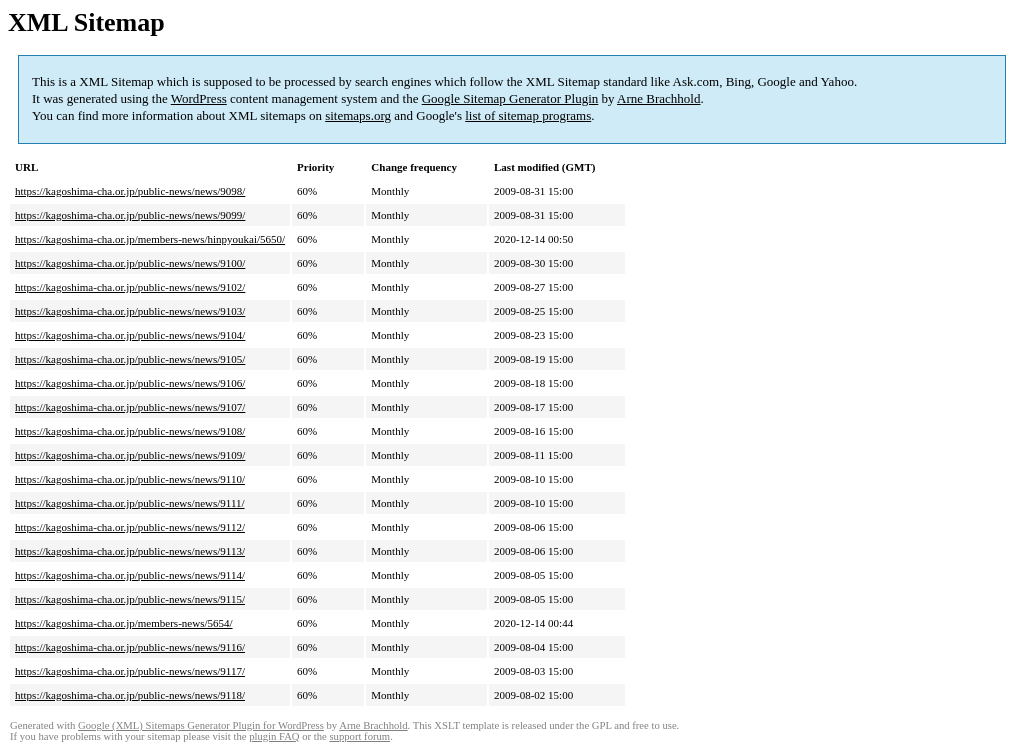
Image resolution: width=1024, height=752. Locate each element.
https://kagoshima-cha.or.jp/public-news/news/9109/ (130, 455)
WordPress (199, 98)
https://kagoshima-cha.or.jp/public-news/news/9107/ (130, 407)
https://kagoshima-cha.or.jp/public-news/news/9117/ (130, 671)
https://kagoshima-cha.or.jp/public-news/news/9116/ (130, 647)
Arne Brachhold (658, 98)
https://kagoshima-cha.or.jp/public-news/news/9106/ (130, 383)
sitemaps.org (358, 115)
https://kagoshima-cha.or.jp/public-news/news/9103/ (130, 311)
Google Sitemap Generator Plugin (510, 98)
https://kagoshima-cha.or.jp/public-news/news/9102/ (130, 287)
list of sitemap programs (528, 115)
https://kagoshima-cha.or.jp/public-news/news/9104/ (130, 335)
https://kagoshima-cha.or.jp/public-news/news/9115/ (130, 599)
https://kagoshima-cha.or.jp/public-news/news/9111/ (130, 503)
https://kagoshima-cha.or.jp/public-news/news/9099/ (130, 215)
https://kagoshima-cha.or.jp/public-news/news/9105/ (130, 359)
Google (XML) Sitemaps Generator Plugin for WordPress (201, 725)
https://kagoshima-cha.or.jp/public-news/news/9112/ (130, 527)
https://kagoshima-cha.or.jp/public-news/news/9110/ (130, 479)
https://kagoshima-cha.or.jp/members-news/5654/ (124, 623)
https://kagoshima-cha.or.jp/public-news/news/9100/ (130, 263)
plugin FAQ (274, 736)
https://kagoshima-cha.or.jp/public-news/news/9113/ (130, 551)
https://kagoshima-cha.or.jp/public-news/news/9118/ (130, 695)
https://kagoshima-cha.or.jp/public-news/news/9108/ (130, 431)
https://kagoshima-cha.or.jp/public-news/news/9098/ (130, 191)
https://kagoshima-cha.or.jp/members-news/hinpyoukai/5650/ (150, 239)
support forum (359, 736)
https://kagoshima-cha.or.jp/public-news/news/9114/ (130, 575)
